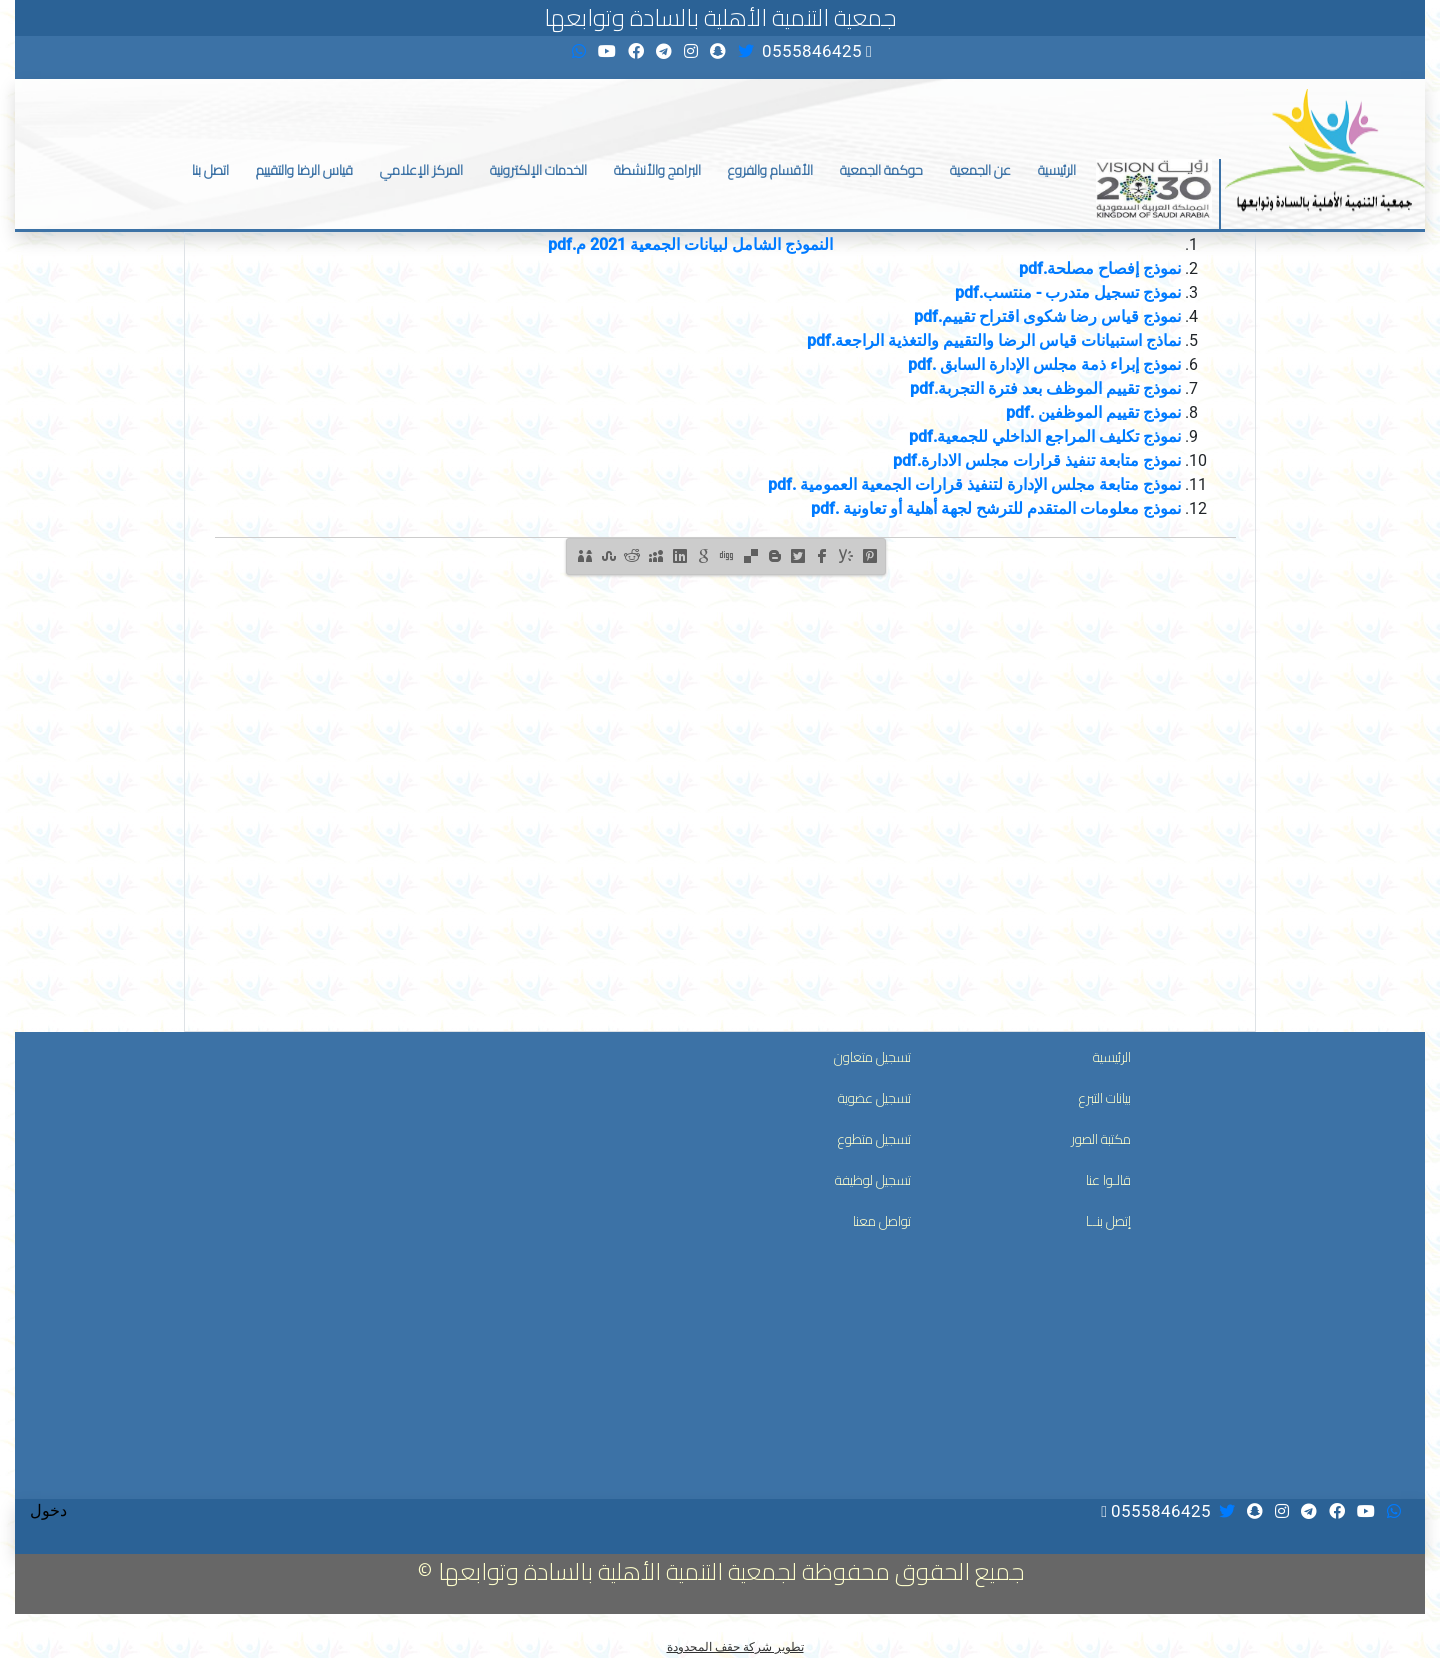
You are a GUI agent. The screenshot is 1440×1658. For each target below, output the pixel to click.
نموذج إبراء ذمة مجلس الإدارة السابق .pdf (1044, 364)
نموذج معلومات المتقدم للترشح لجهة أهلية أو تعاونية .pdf (996, 508)
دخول (48, 1510)
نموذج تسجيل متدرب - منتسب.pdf (1068, 292)
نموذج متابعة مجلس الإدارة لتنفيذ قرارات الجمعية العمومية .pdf (974, 484)
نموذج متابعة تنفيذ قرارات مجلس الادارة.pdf (1037, 460)
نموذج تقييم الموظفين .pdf (1093, 412)
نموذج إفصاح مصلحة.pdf (1100, 268)
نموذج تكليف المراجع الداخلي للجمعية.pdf (1045, 436)
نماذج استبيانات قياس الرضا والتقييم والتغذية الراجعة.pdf (994, 340)
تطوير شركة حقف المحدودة (735, 1647)
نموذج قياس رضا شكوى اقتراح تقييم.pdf (1047, 316)
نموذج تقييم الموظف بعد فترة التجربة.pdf (1045, 388)
